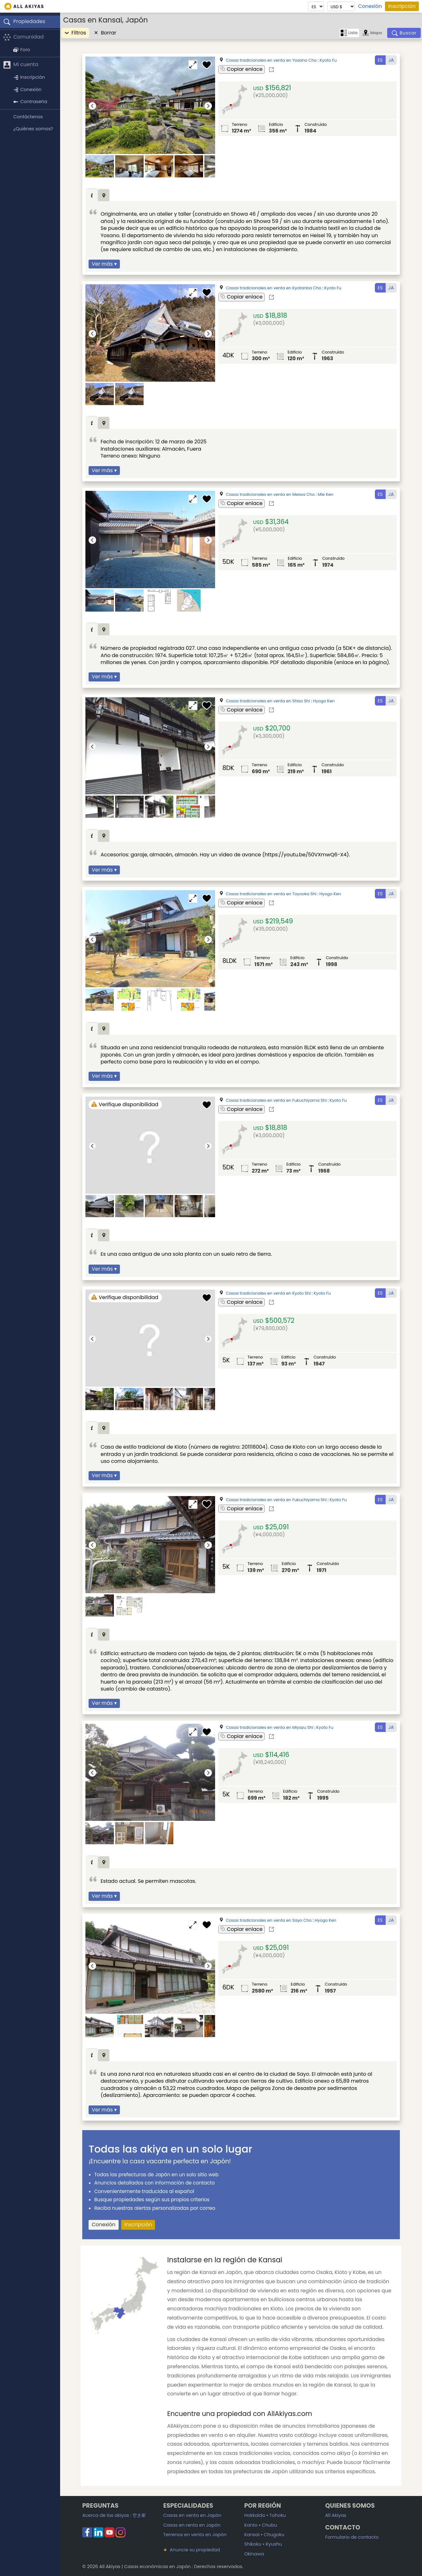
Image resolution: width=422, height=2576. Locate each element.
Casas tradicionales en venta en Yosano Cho (271, 60)
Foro (21, 49)
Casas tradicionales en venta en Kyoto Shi (268, 1293)
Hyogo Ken (324, 701)
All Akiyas (335, 2515)
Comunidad (23, 37)
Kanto (251, 2525)
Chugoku (274, 2534)
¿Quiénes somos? (33, 129)
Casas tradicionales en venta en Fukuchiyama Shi (276, 1100)
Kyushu (274, 2544)
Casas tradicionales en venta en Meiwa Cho (270, 494)
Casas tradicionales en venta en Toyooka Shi (271, 894)
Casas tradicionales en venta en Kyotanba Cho (273, 288)
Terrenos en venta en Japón (195, 2534)
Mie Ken (325, 494)
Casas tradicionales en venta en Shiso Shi (268, 701)
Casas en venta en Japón (192, 2515)
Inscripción (402, 6)
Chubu (269, 2525)
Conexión (370, 6)
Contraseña (30, 101)
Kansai (251, 2534)
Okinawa (254, 2554)
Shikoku (252, 2544)
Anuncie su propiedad (191, 2550)
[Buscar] (404, 33)
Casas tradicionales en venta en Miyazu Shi (269, 1727)
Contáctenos (28, 117)
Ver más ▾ (104, 264)
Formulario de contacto (352, 2537)
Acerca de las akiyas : (114, 2515)
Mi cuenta (20, 65)
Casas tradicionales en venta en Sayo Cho (269, 1920)
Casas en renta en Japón (191, 2525)
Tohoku (278, 2515)
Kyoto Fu (328, 60)
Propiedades (24, 22)
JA (391, 60)
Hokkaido (254, 2515)
